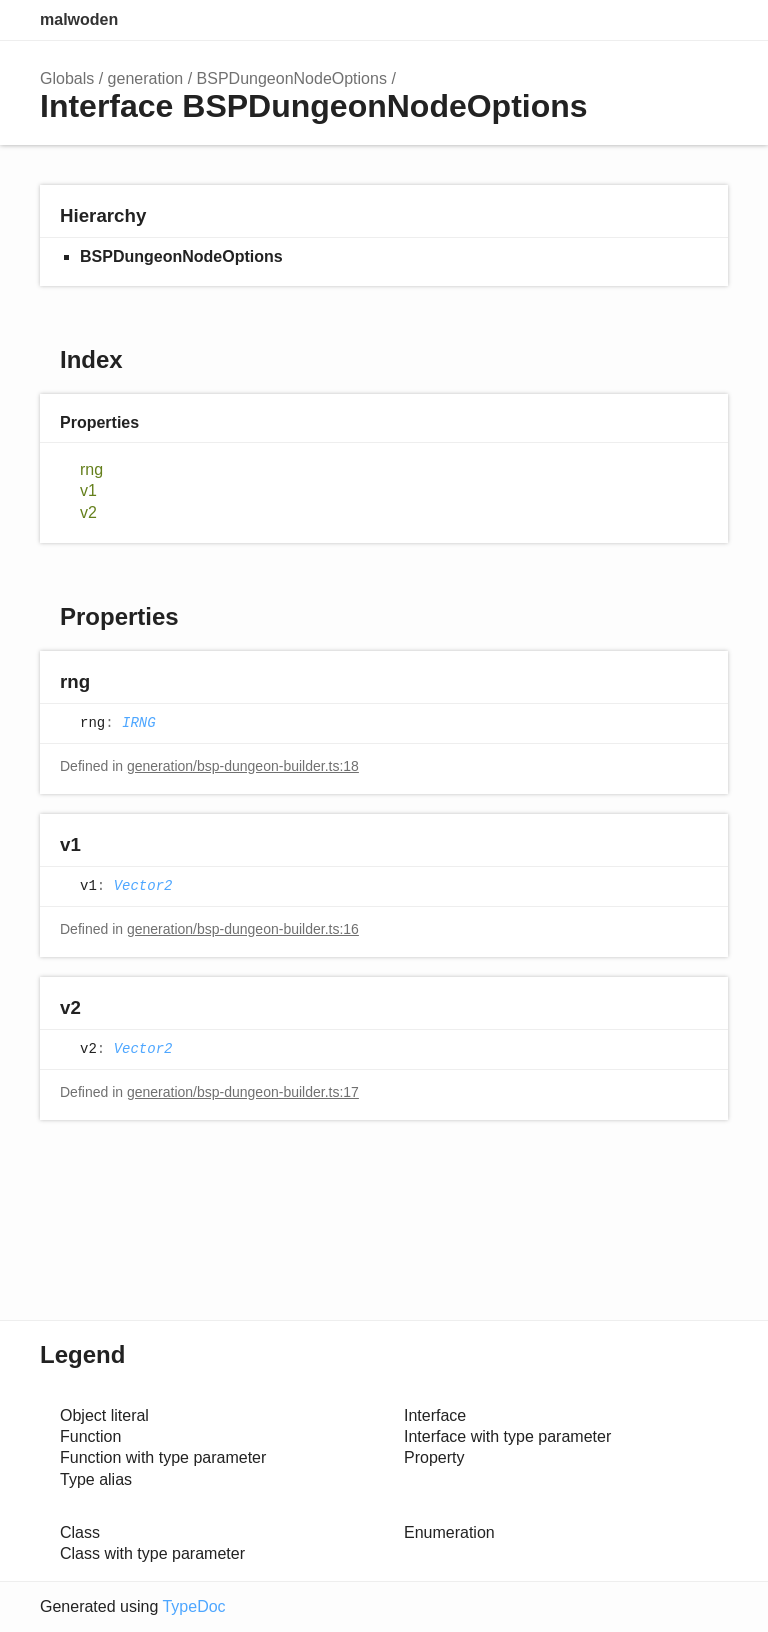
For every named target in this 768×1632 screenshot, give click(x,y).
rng (91, 469)
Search (624, 20)
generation (146, 78)
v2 (88, 512)
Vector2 (143, 886)
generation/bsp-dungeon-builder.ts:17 (243, 1092)
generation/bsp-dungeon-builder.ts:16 (243, 929)
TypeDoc (193, 1606)
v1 (88, 490)
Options (664, 20)
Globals (67, 78)
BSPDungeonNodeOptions (292, 78)
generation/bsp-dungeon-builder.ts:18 (243, 766)
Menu (708, 20)
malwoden (79, 19)
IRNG (139, 723)
